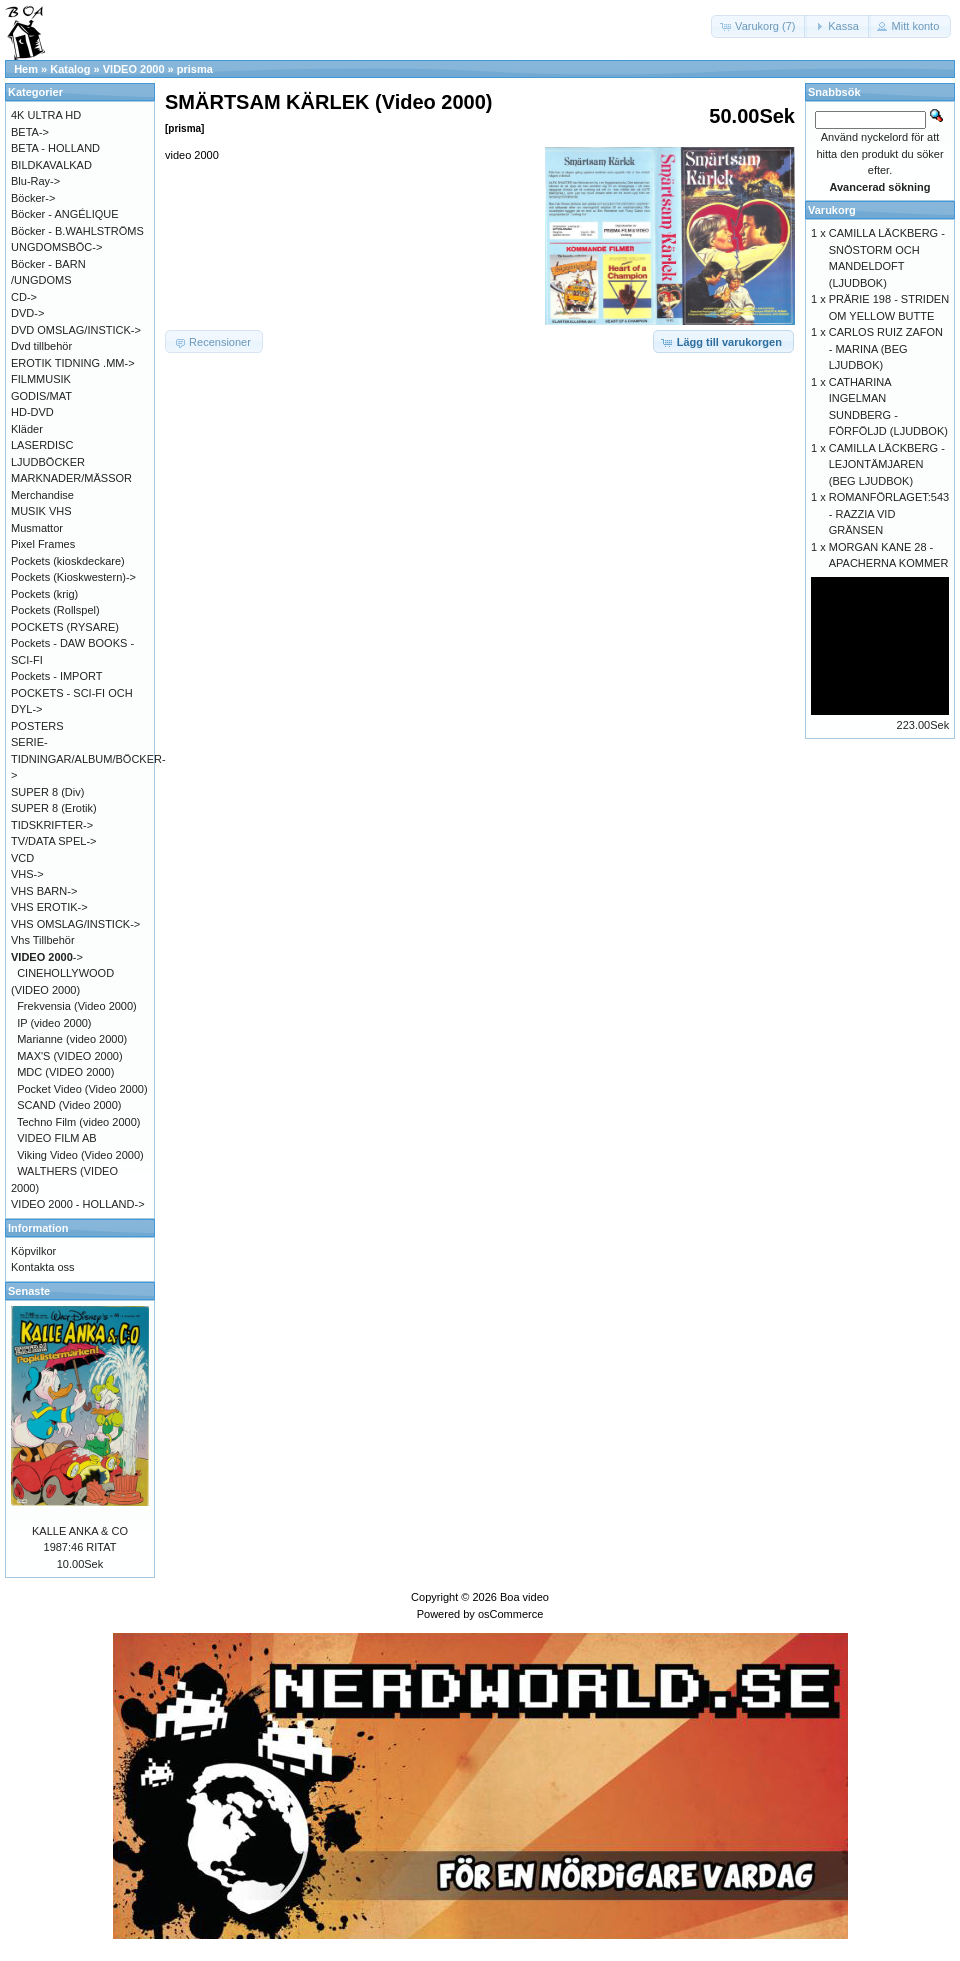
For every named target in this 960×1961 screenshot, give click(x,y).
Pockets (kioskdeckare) (68, 561)
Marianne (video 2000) (72, 1039)
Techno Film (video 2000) (79, 1122)
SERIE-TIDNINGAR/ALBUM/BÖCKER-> (88, 758)
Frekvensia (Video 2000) (77, 1006)
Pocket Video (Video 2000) (82, 1089)
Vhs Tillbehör (43, 940)
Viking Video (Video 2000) (80, 1155)
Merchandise (42, 495)
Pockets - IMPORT (56, 676)
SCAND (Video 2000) (69, 1105)
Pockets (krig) (44, 594)
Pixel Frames (43, 544)
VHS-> (27, 874)
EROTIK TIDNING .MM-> (73, 363)
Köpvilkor (33, 1251)
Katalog (70, 69)
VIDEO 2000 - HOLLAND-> (78, 1204)
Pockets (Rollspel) (55, 610)
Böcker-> (33, 198)
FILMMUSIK (41, 379)
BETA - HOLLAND (55, 148)
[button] (759, 26)
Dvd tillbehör (41, 346)
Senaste (29, 1291)
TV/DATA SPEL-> (53, 841)
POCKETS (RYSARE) (65, 627)
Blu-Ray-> (35, 181)
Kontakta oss (43, 1267)
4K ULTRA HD (46, 115)
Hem (26, 69)
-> (47, 957)
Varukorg (832, 210)
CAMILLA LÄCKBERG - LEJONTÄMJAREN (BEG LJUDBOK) (887, 464)
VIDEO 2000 (134, 69)
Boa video (524, 1597)
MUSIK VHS (41, 511)
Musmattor (37, 528)
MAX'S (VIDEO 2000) (69, 1056)
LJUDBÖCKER (48, 462)
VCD (22, 858)
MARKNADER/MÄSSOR (71, 478)
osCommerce (510, 1614)
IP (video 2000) (54, 1023)
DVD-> (27, 313)
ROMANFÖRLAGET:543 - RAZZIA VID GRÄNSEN (889, 513)
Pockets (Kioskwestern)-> (73, 577)
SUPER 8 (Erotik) (54, 808)
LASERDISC (42, 445)
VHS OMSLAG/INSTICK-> (75, 924)
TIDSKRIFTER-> (52, 825)
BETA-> (30, 132)
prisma (195, 69)
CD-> (24, 297)
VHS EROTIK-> (49, 907)
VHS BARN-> (44, 891)
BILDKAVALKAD (51, 165)
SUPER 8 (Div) (47, 792)
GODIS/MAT (41, 396)
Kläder (27, 429)
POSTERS (37, 726)
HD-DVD (32, 412)
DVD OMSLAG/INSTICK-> (76, 330)
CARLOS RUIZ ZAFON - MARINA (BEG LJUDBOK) (886, 348)
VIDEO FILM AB (56, 1138)
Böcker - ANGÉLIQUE (65, 214)
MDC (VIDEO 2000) (65, 1072)
